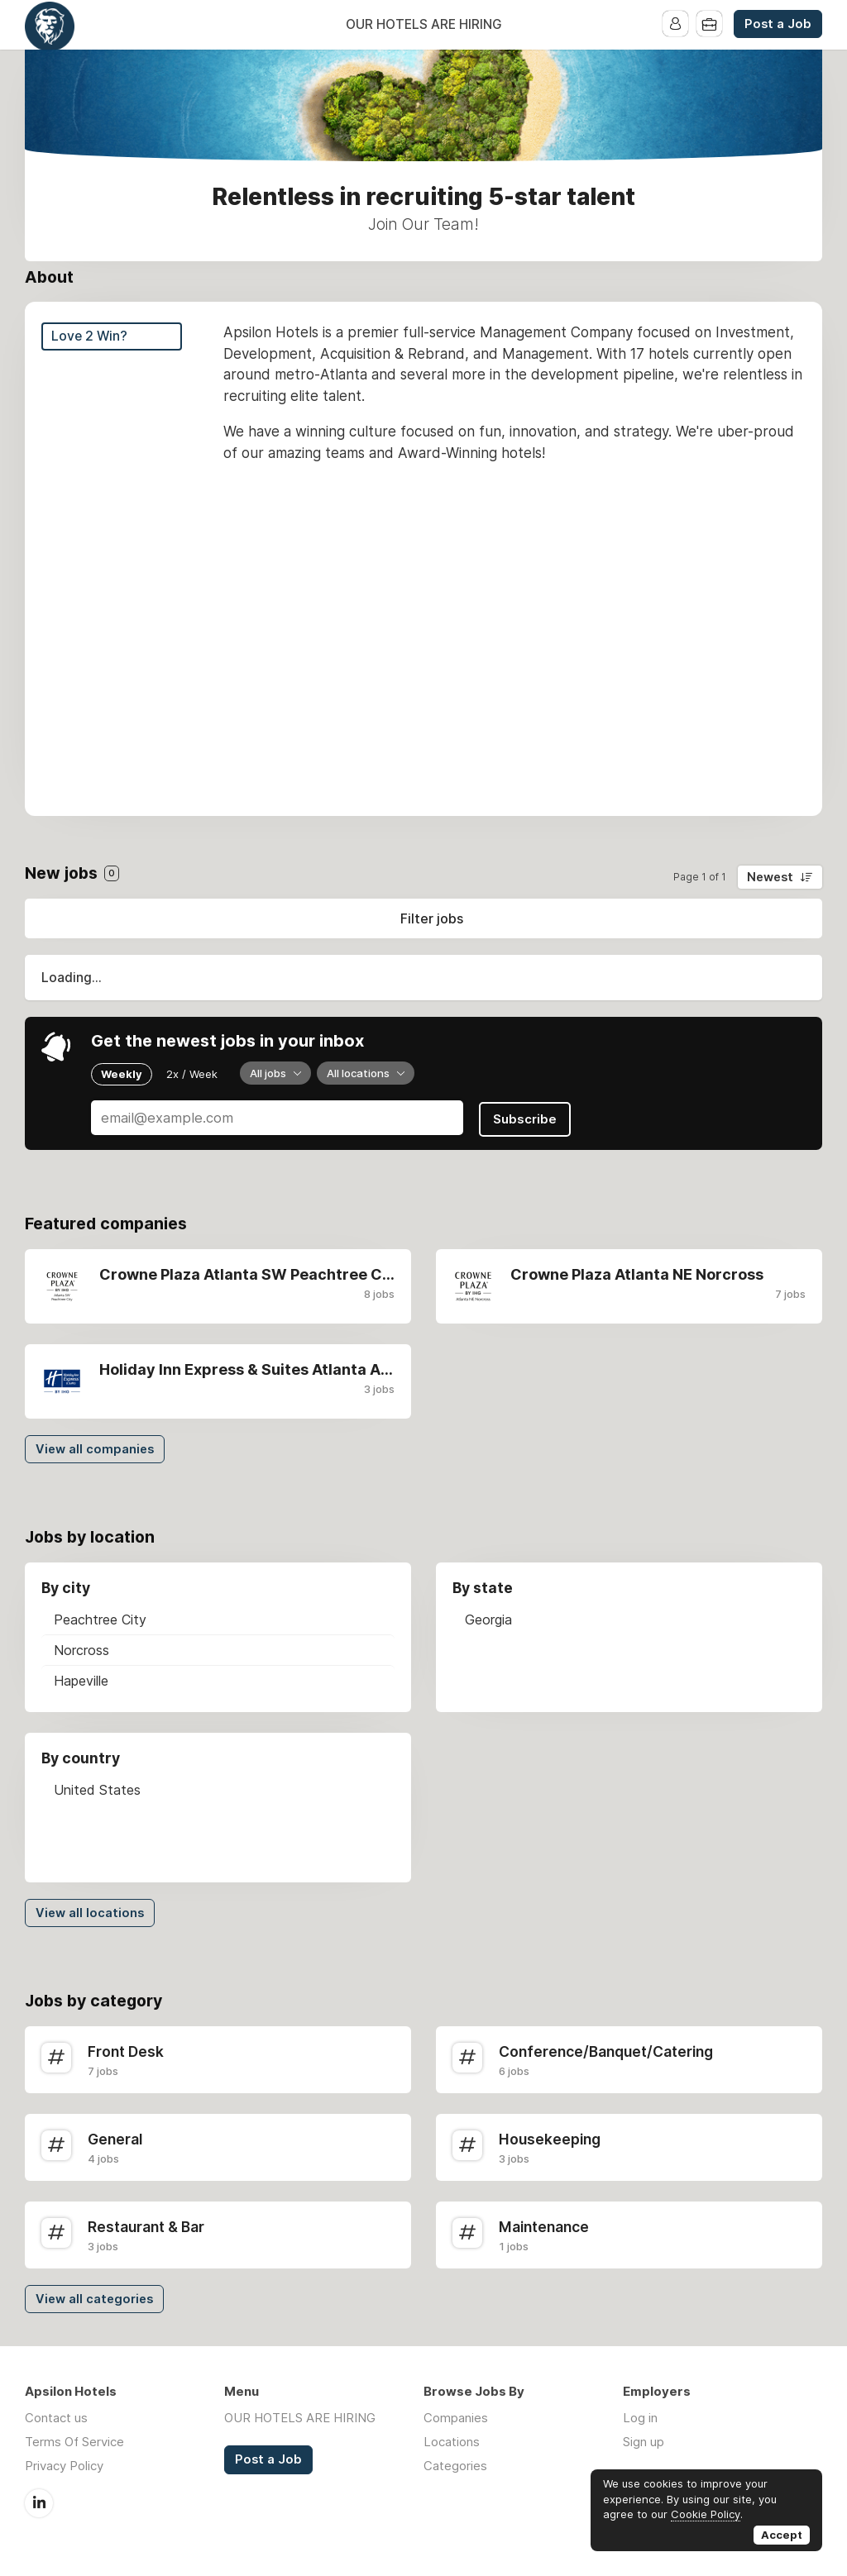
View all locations (90, 1911)
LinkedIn (39, 2501)
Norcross (81, 1648)
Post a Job (777, 24)
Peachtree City (100, 1618)
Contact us (56, 2416)
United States (97, 1788)
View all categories (94, 2297)
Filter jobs (431, 918)
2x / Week (192, 1073)
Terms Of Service (74, 2440)
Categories (455, 2464)
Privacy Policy (64, 2464)
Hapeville (81, 1679)
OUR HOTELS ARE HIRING (424, 24)
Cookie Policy (705, 2514)
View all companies (95, 1447)
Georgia (488, 1618)
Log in (640, 2416)
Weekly (121, 1073)
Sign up (643, 2440)
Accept (781, 2534)
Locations (452, 2440)
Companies (456, 2416)
